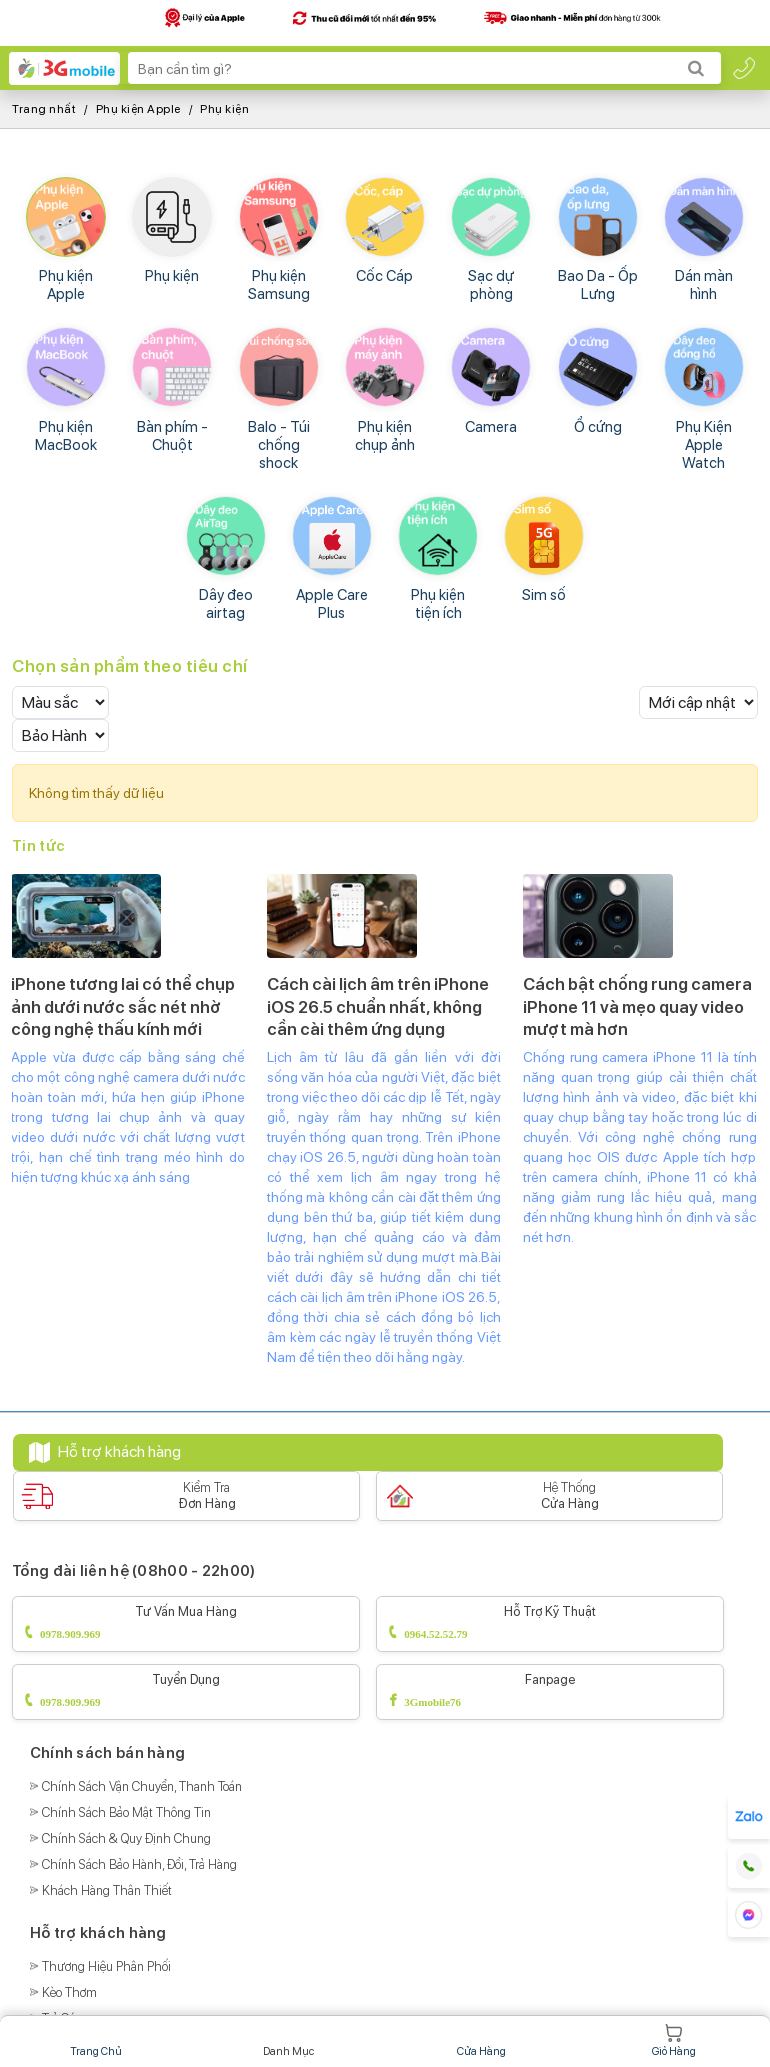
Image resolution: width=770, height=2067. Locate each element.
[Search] (696, 68)
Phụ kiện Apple (138, 109)
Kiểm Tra (207, 1496)
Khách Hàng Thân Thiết (107, 1890)
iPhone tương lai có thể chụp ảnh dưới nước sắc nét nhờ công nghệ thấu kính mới (123, 1006)
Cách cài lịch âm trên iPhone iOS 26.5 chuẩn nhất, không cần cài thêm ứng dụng (378, 1006)
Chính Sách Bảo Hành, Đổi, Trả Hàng (139, 1864)
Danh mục (289, 2040)
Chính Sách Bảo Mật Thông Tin (126, 1812)
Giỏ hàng (674, 2040)
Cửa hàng (481, 2040)
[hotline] (744, 68)
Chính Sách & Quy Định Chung (126, 1838)
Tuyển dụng (186, 1692)
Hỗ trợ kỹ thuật (550, 1624)
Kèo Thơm (69, 1992)
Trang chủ (96, 2040)
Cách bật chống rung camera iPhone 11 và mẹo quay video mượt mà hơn (637, 1006)
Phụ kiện (224, 109)
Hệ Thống (570, 1496)
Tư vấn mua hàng (186, 1624)
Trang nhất (44, 109)
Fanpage (550, 1692)
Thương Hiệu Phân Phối (106, 1966)
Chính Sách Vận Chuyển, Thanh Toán (142, 1786)
